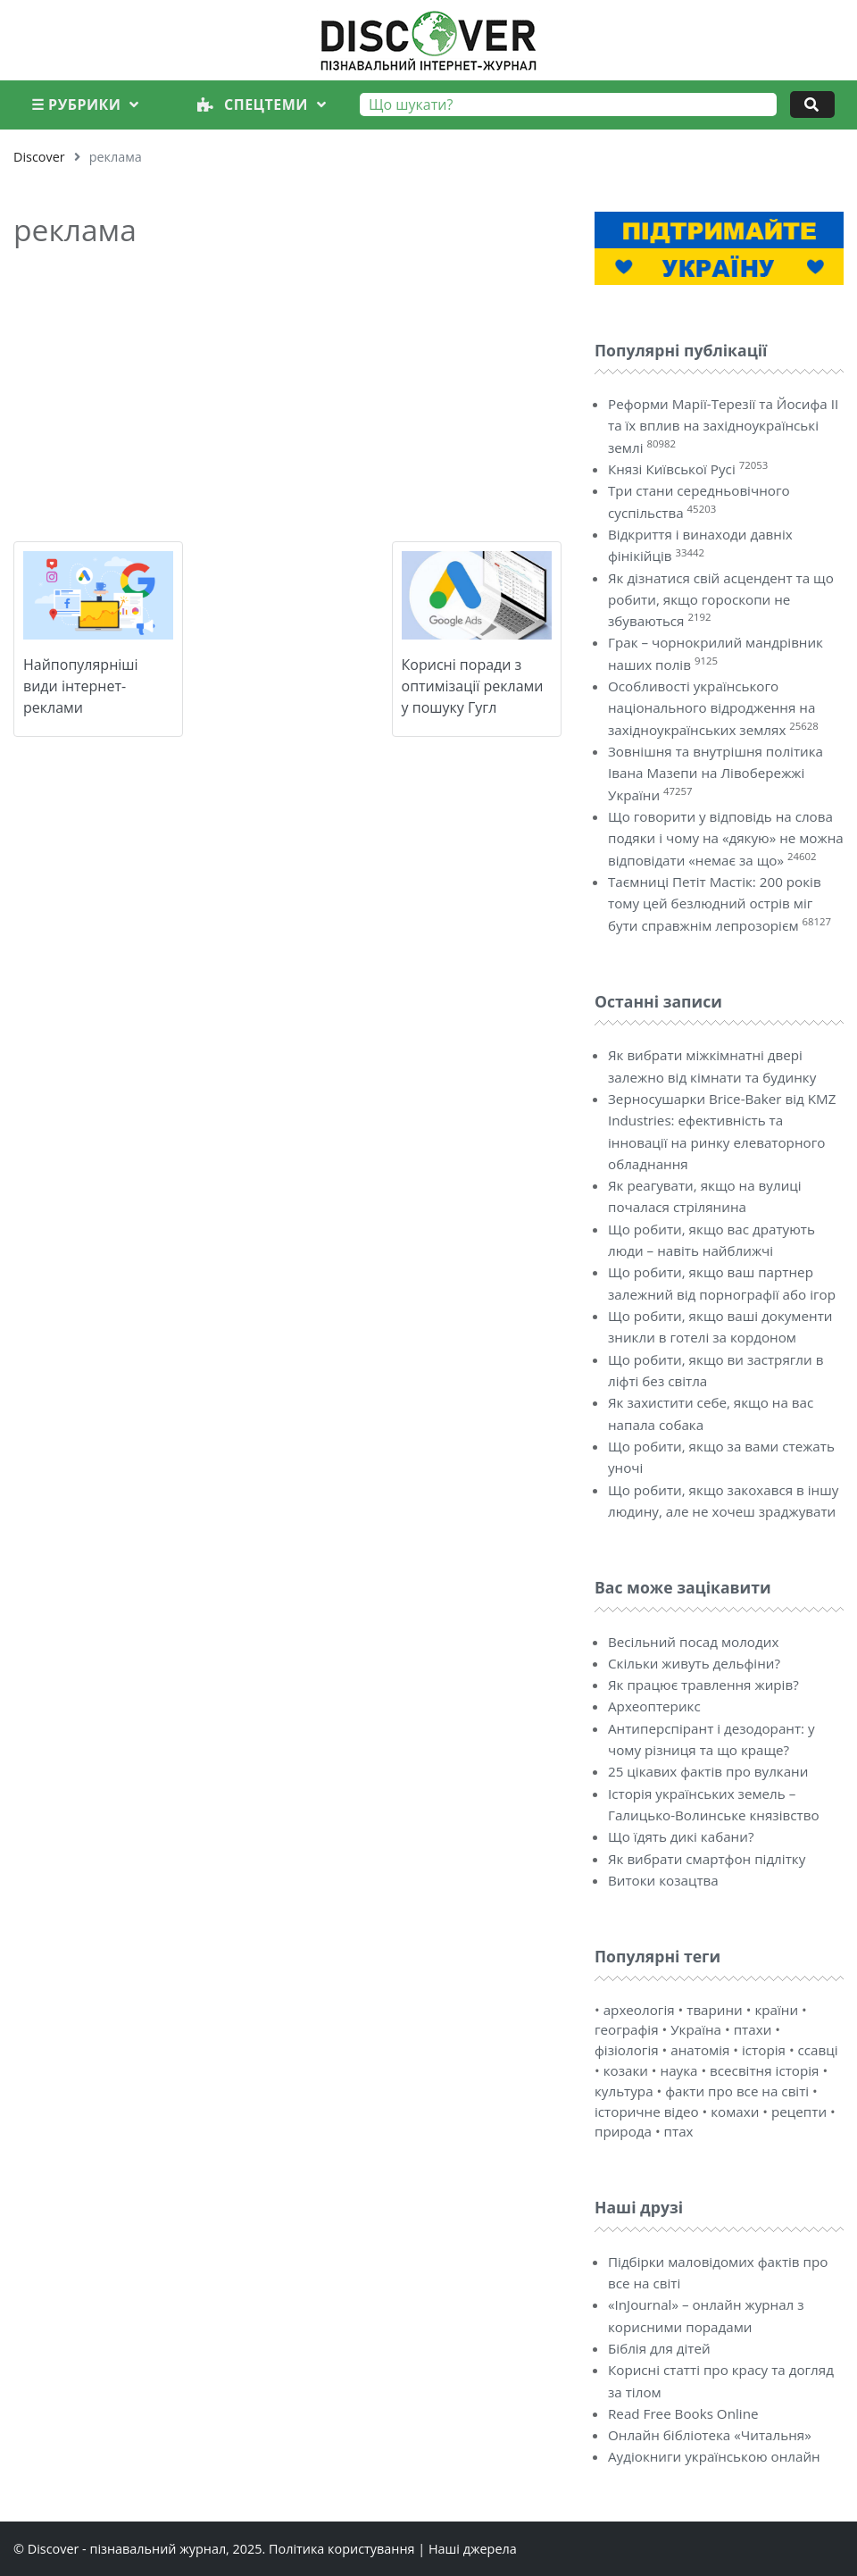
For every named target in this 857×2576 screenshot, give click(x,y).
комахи (735, 2111)
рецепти (799, 2111)
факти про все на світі (737, 2091)
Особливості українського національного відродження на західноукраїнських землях (711, 708)
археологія (639, 2010)
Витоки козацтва (663, 1880)
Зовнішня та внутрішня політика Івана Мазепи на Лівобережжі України (715, 773)
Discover (39, 156)
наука (679, 2070)
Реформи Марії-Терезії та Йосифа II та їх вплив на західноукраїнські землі (723, 425)
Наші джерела (472, 2548)
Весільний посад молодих (693, 1642)
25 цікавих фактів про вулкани (708, 1771)
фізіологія (627, 2050)
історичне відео (647, 2111)
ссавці (818, 2050)
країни (776, 2010)
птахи (753, 2029)
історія (764, 2050)
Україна (695, 2029)
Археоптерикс (654, 1706)
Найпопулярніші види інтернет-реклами (80, 686)
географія (627, 2029)
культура (624, 2091)
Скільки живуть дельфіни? (694, 1663)
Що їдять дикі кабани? (680, 1836)
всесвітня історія (764, 2070)
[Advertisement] (287, 390)
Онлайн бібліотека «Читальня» (709, 2435)
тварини (714, 2010)
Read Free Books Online (683, 2413)
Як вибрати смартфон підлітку (706, 1859)
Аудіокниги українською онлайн (714, 2456)
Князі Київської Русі (672, 469)
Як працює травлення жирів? (703, 1685)
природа (623, 2131)
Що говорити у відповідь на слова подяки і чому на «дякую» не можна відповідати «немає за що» (726, 838)
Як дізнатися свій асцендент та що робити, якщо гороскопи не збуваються (721, 600)
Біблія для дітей (659, 2348)
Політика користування (341, 2548)
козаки (625, 2070)
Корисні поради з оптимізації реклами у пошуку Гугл (473, 686)
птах (679, 2131)
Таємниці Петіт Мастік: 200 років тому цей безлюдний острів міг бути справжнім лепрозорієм (714, 903)
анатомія (699, 2050)
